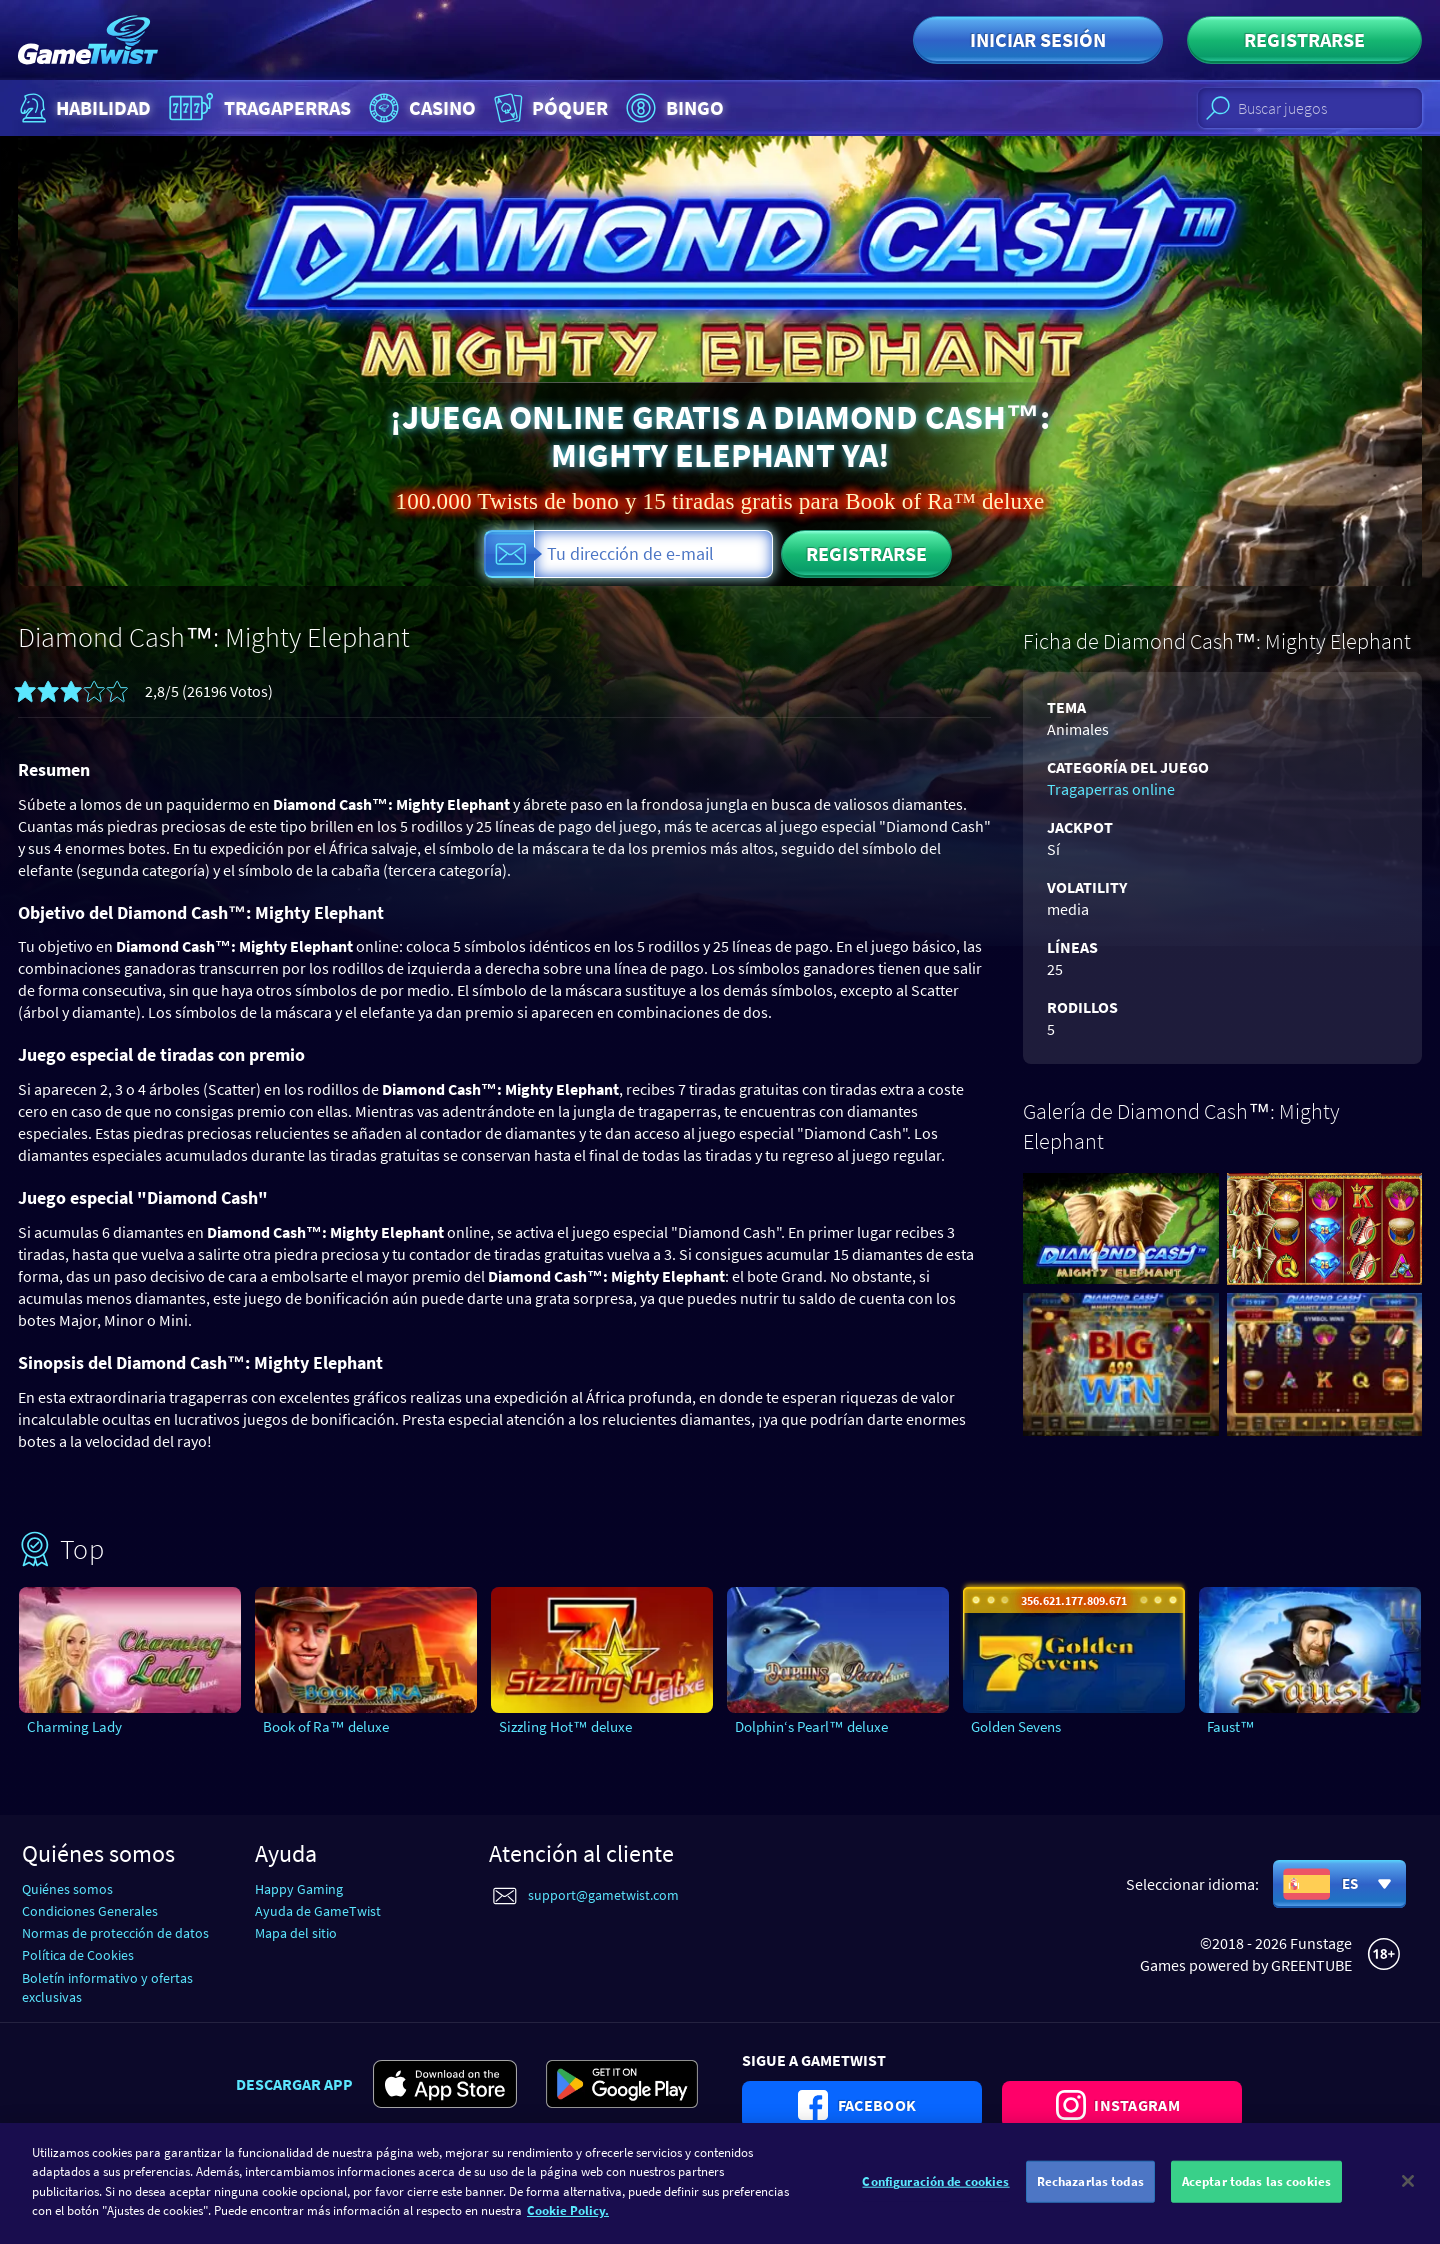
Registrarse (1304, 39)
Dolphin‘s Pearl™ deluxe (811, 1726)
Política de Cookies (78, 1955)
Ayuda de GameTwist (318, 1911)
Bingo (672, 108)
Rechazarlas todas (1090, 2197)
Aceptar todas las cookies (1256, 2197)
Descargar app (294, 2084)
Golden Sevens (1016, 1726)
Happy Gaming (299, 1889)
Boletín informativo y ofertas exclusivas (107, 1987)
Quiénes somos (67, 1889)
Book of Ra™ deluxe (326, 1726)
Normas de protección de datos (115, 1933)
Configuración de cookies (935, 2197)
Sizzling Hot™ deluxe (565, 1726)
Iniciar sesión (1038, 39)
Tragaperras (257, 108)
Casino (420, 108)
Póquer (549, 108)
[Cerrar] (1408, 2197)
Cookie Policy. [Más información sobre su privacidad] (568, 2226)
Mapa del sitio (296, 1933)
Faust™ (1231, 1726)
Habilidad (83, 108)
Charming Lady (74, 1726)
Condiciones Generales (90, 1911)
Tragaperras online (1111, 789)
